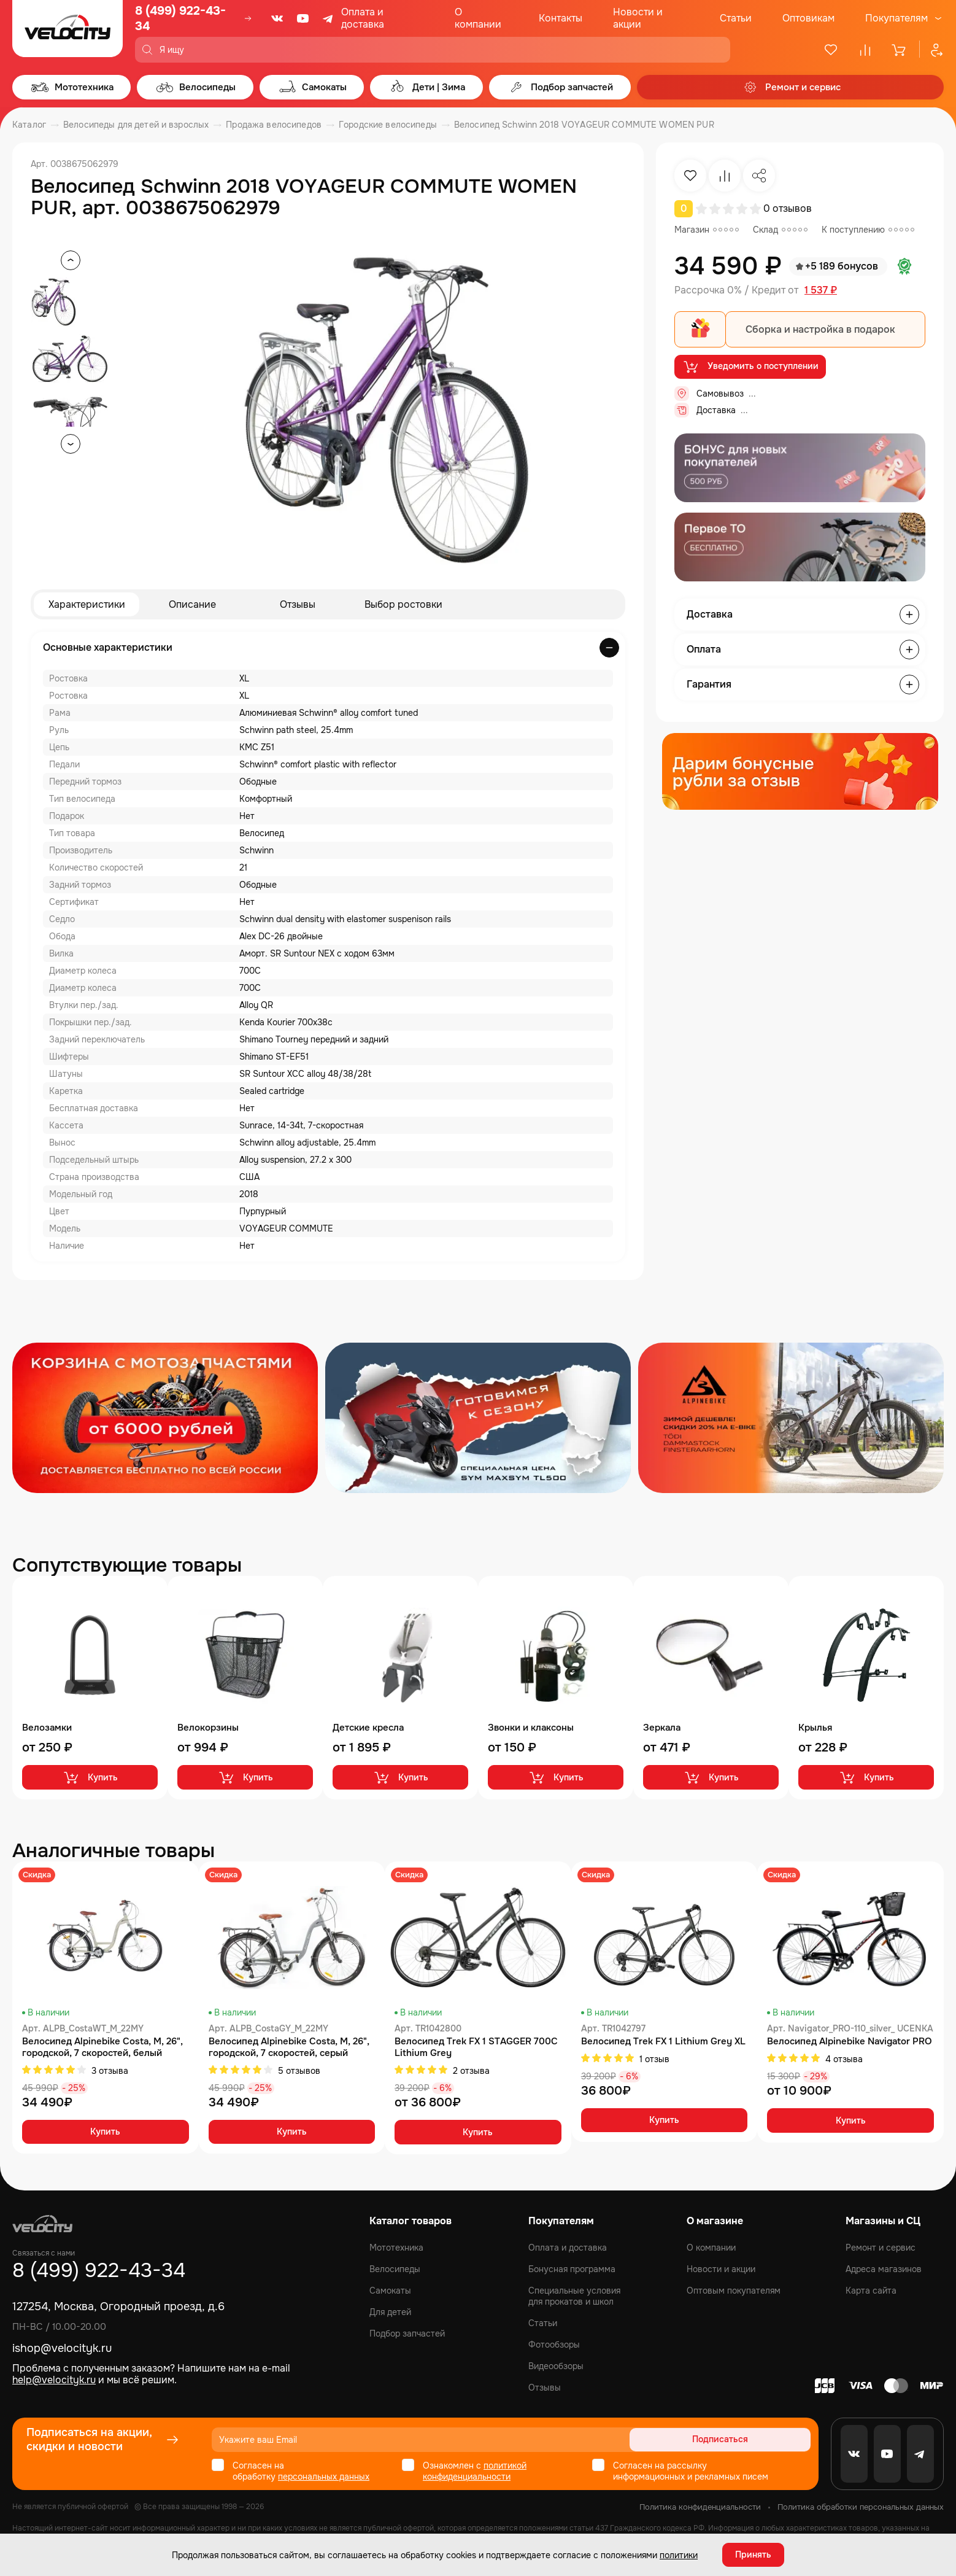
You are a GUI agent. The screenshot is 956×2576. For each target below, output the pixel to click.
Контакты (560, 18)
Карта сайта (871, 2290)
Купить (90, 1777)
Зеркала (661, 1728)
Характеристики (86, 604)
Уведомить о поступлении (750, 367)
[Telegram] (329, 18)
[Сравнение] (865, 49)
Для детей (390, 2312)
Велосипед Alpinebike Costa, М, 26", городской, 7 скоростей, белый (102, 2047)
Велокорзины (208, 1728)
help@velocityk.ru (54, 2379)
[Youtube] (303, 18)
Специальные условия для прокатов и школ (574, 2296)
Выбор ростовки (403, 604)
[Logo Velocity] (67, 31)
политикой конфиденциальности (474, 2471)
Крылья (815, 1728)
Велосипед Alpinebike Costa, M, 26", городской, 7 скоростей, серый (289, 2047)
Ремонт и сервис (881, 2247)
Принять (753, 2554)
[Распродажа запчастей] (165, 1418)
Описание (192, 604)
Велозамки (47, 1728)
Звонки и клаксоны (531, 1728)
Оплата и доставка (362, 18)
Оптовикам (808, 18)
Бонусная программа (571, 2269)
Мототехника (396, 2247)
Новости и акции (638, 18)
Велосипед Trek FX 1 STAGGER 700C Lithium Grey (476, 2047)
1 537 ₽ (820, 290)
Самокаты (390, 2290)
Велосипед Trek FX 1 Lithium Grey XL (663, 2041)
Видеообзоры (556, 2366)
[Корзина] (899, 49)
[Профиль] (931, 49)
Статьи (736, 18)
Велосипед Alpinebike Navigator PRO (849, 2041)
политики (679, 2554)
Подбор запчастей (407, 2333)
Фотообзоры (554, 2344)
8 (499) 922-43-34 (180, 18)
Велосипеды (394, 2269)
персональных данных (323, 2476)
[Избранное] (831, 49)
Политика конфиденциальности (700, 2507)
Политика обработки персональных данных (860, 2507)
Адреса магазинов (884, 2269)
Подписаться (764, 2439)
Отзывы (297, 604)
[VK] (277, 18)
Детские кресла (368, 1728)
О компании (478, 18)
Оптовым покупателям (734, 2290)
